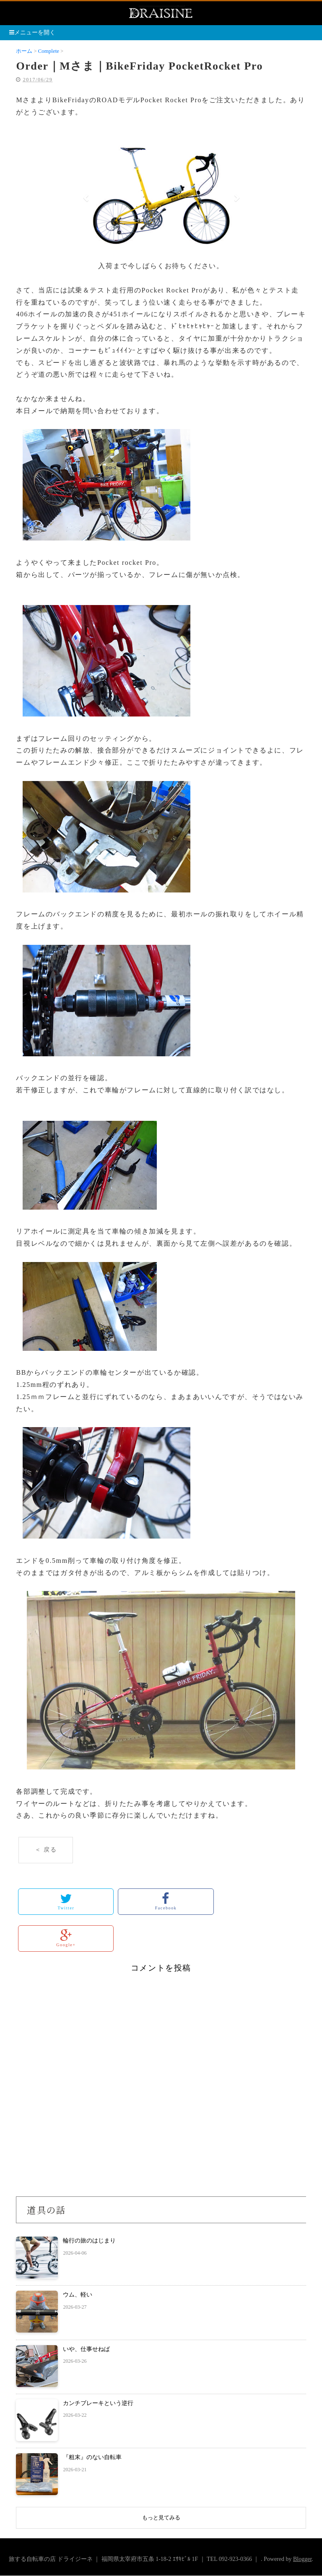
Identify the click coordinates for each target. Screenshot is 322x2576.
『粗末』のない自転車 (92, 2457)
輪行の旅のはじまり (89, 2240)
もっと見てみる (161, 2517)
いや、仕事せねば (86, 2349)
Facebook (166, 1901)
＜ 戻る (46, 1850)
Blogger (302, 2559)
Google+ (65, 1938)
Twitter (65, 1901)
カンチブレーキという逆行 (98, 2403)
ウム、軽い (77, 2295)
